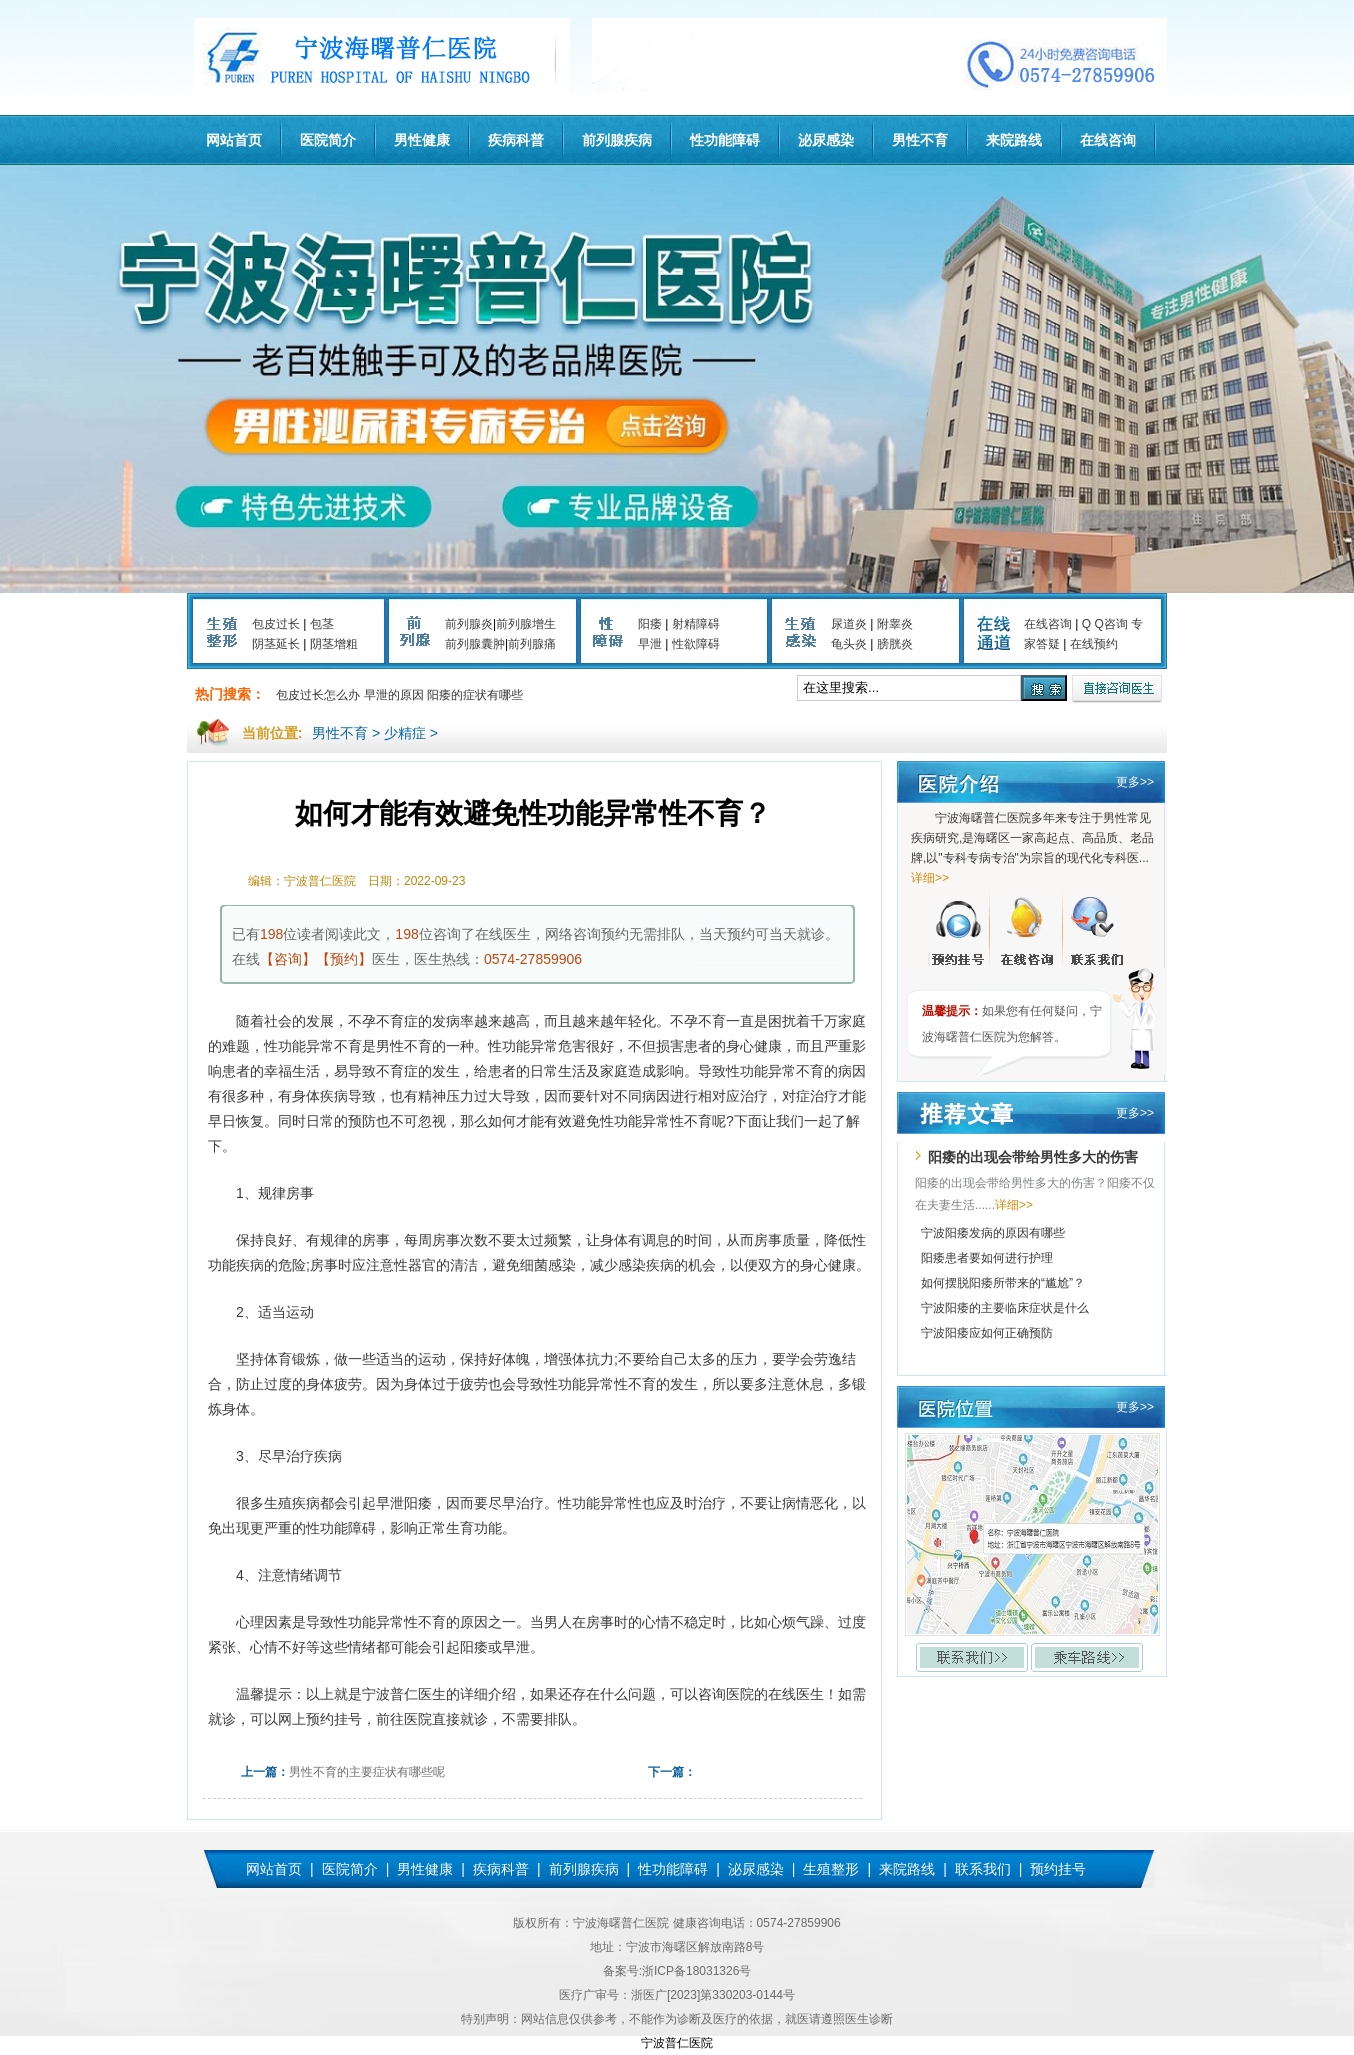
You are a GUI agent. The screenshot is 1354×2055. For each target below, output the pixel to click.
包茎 (322, 624)
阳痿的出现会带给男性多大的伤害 (1033, 1157)
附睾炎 (895, 624)
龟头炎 (849, 644)
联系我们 (983, 1869)
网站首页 (234, 140)
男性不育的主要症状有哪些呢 (367, 1772)
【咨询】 (288, 959)
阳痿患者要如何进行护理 (987, 1258)
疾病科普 (516, 140)
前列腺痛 (532, 644)
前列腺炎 (469, 624)
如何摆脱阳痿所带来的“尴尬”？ (1003, 1283)
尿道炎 (849, 624)
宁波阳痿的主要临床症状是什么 (1005, 1308)
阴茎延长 (276, 644)
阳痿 (650, 624)
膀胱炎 (895, 644)
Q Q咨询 (1105, 624)
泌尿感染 (826, 140)
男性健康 (422, 140)
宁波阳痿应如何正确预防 (987, 1333)
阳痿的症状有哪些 (475, 695)
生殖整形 (831, 1869)
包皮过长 (276, 624)
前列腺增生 (526, 624)
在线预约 (1094, 644)
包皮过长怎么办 (318, 695)
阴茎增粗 (334, 644)
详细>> (930, 878)
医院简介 (328, 140)
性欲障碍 (696, 644)
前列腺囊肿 (475, 644)
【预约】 (344, 959)
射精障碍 (696, 624)
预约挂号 (1058, 1869)
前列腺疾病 (617, 140)
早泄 (650, 644)
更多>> (1135, 782)
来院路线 (1014, 140)
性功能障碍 (725, 140)
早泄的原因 (394, 695)
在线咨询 (1108, 140)
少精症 (405, 733)
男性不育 (920, 140)
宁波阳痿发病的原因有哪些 (993, 1233)
